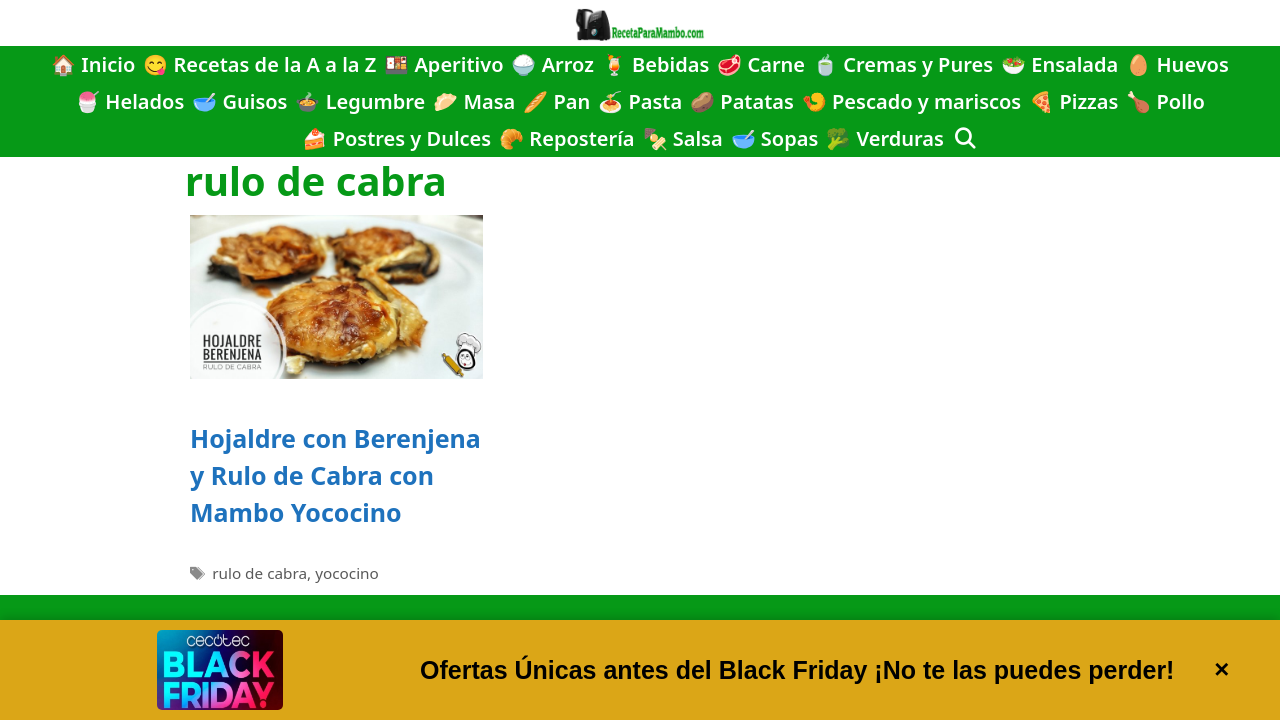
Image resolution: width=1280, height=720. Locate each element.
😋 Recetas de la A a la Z (259, 64)
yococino (347, 573)
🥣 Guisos (239, 101)
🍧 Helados (129, 101)
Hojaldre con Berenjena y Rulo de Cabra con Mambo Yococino (335, 475)
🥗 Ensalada (1059, 64)
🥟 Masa (474, 101)
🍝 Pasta (640, 101)
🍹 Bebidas (655, 64)
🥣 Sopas (775, 138)
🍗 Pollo (1165, 101)
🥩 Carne (761, 64)
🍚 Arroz (552, 64)
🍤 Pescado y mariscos (911, 101)
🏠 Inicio (93, 64)
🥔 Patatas (742, 101)
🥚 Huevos (1177, 64)
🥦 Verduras (885, 138)
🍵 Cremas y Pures (903, 64)
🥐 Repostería (566, 138)
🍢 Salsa (683, 138)
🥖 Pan (556, 101)
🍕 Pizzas (1073, 101)
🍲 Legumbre (360, 101)
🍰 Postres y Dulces (396, 138)
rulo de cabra (259, 573)
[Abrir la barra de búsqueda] (965, 138)
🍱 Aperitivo (443, 64)
